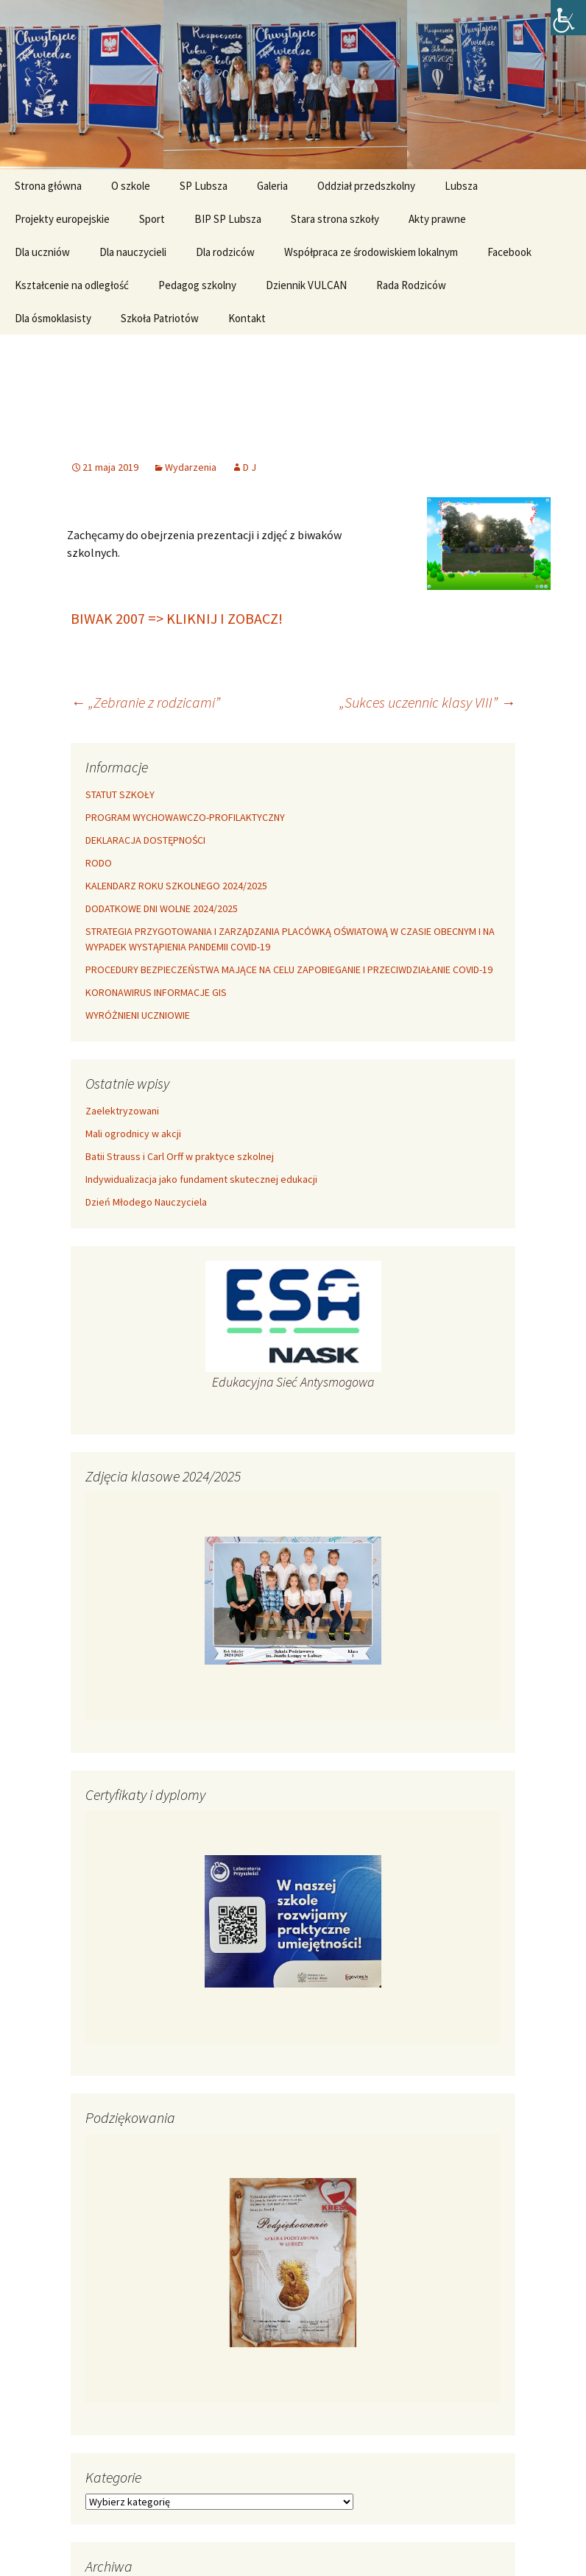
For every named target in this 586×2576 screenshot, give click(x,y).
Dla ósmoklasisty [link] (53, 318)
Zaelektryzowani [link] (122, 1110)
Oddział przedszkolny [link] (366, 186)
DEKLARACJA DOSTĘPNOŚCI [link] (145, 840)
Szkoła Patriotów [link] (160, 318)
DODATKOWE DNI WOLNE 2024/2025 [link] (161, 908)
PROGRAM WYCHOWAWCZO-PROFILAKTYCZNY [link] (185, 817)
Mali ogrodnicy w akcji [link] (133, 1133)
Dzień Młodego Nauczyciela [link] (146, 1202)
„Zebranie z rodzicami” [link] (145, 702)
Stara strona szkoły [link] (335, 219)
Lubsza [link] (461, 186)
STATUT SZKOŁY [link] (120, 794)
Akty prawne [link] (437, 219)
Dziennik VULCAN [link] (306, 285)
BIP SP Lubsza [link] (227, 219)
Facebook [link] (509, 252)
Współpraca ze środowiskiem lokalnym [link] (371, 252)
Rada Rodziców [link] (411, 285)
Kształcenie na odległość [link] (72, 285)
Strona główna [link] (48, 186)
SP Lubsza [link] (203, 186)
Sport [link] (152, 219)
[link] (568, 17)
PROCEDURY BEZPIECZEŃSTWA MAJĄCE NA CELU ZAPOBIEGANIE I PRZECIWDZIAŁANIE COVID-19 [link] (289, 969)
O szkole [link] (130, 186)
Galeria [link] (272, 186)
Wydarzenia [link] (190, 467)
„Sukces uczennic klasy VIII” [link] (427, 702)
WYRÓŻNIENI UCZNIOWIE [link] (137, 1015)
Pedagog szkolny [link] (197, 285)
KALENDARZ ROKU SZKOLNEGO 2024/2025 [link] (176, 885)
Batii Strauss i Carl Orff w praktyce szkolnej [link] (179, 1156)
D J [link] (249, 467)
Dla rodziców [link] (225, 252)
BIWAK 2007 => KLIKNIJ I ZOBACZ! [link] (177, 618)
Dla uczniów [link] (42, 252)
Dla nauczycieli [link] (132, 252)
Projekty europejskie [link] (62, 219)
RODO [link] (98, 862)
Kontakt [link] (247, 318)
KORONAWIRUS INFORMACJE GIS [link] (156, 992)
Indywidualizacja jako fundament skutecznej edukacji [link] (201, 1179)
